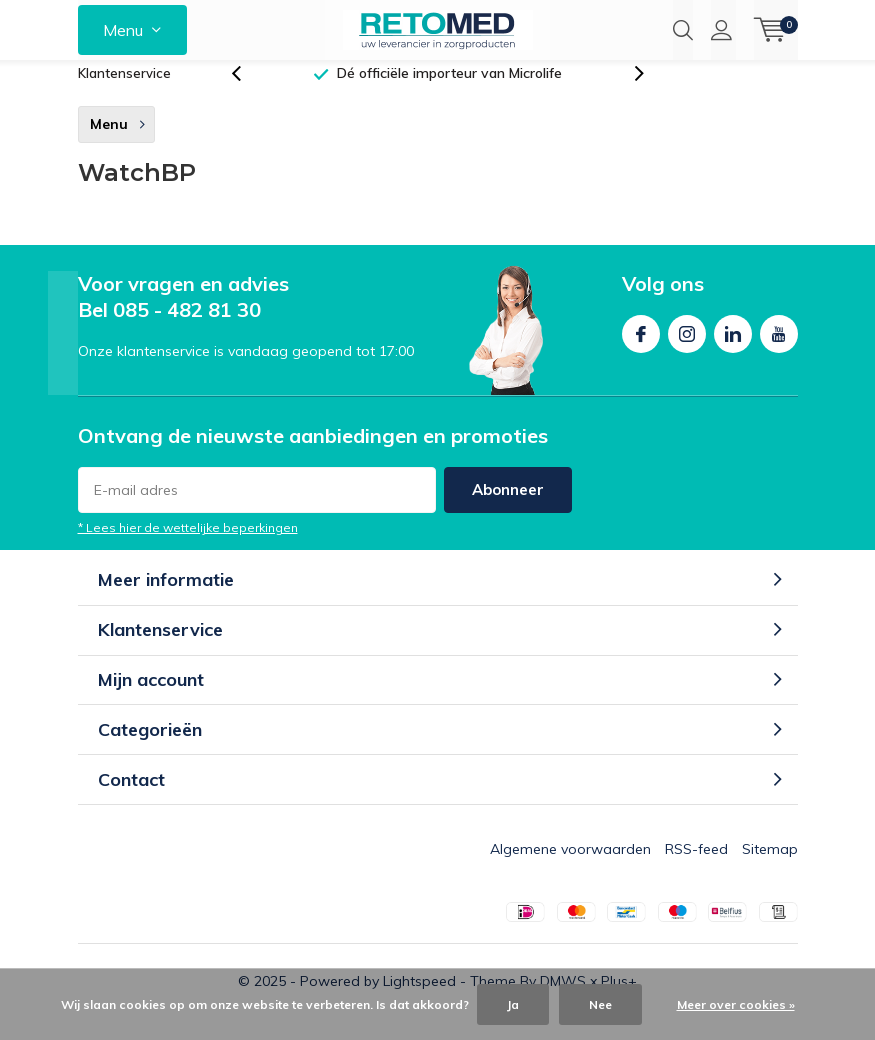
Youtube (779, 350)
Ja (513, 1004)
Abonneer (508, 510)
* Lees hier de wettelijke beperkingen (188, 548)
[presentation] (247, 94)
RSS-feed (696, 870)
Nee (600, 1004)
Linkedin (733, 350)
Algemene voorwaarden (570, 870)
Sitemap (770, 870)
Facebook (641, 350)
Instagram (687, 350)
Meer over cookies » (736, 1004)
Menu (123, 30)
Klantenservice (124, 94)
